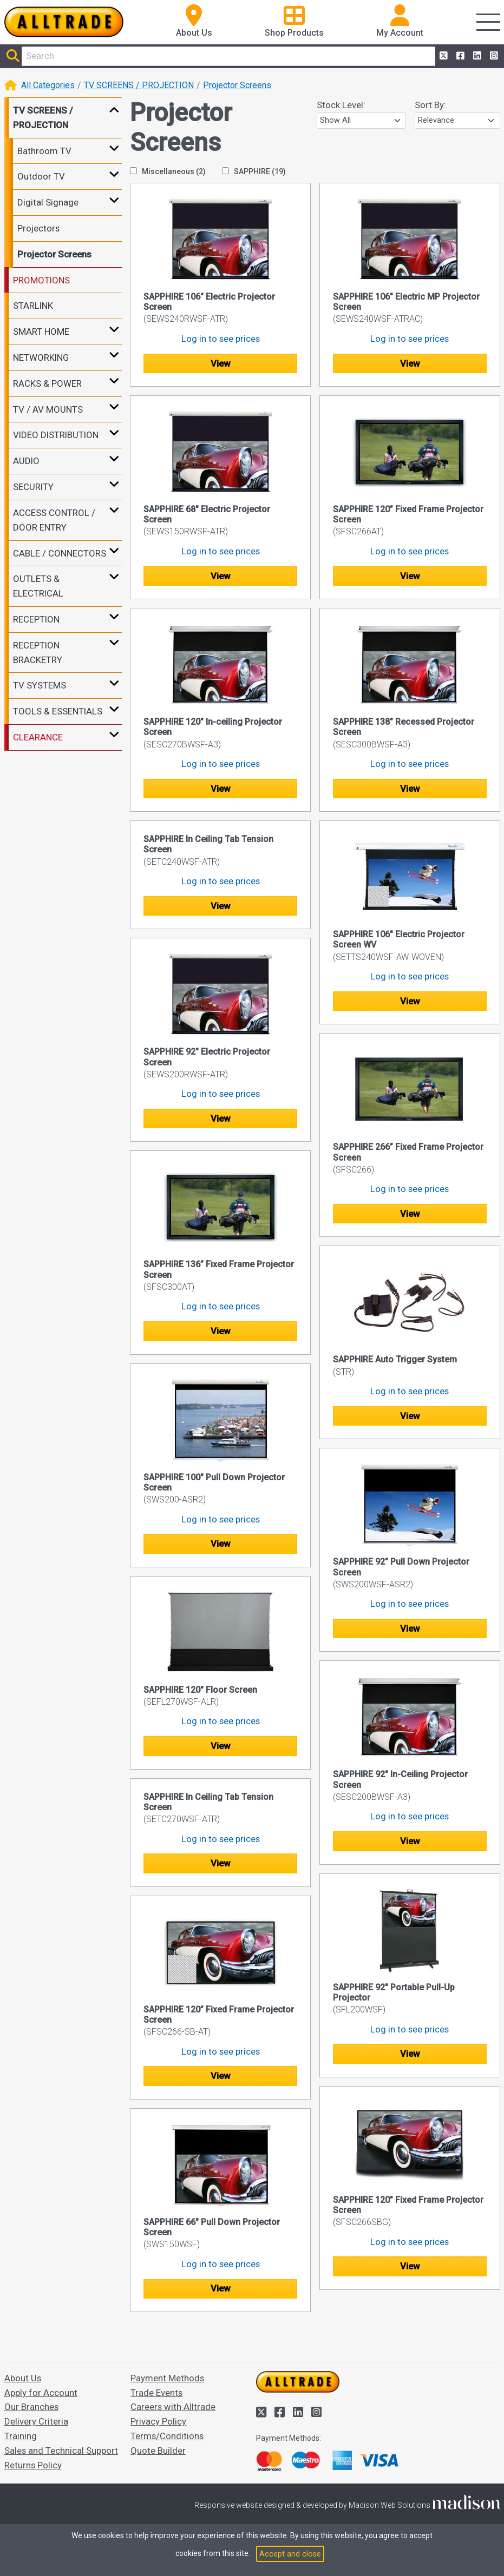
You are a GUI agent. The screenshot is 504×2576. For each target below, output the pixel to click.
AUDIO (26, 460)
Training (20, 2436)
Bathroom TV (44, 150)
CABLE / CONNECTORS (59, 553)
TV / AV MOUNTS (48, 409)
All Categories (48, 85)
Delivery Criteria (36, 2421)
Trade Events (156, 2392)
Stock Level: (341, 105)
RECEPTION (36, 619)
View (220, 363)
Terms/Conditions (167, 2436)
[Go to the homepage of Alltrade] (63, 21)
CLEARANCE (38, 737)
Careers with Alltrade (172, 2406)
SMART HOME (41, 331)
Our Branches (31, 2406)
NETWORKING (41, 357)
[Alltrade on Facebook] (459, 56)
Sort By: (430, 105)
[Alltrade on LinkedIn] (476, 56)
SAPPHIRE (254, 171)
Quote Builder (158, 2450)
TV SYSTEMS (39, 685)
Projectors (38, 228)
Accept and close (290, 2553)
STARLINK (33, 305)
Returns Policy (33, 2465)
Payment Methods (167, 2378)
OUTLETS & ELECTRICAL (38, 586)
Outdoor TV (41, 176)
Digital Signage (47, 202)
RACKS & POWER (47, 383)
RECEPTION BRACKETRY (37, 652)
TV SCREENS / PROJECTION (139, 85)
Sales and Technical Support (61, 2450)
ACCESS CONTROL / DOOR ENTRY (54, 520)
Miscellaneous (168, 171)
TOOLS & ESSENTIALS (57, 711)
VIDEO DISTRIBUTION (56, 434)
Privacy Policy (158, 2421)
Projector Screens (237, 85)
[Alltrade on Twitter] (442, 56)
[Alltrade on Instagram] (493, 56)
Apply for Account (40, 2392)
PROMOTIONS (41, 280)
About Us (22, 2378)
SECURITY (33, 486)
